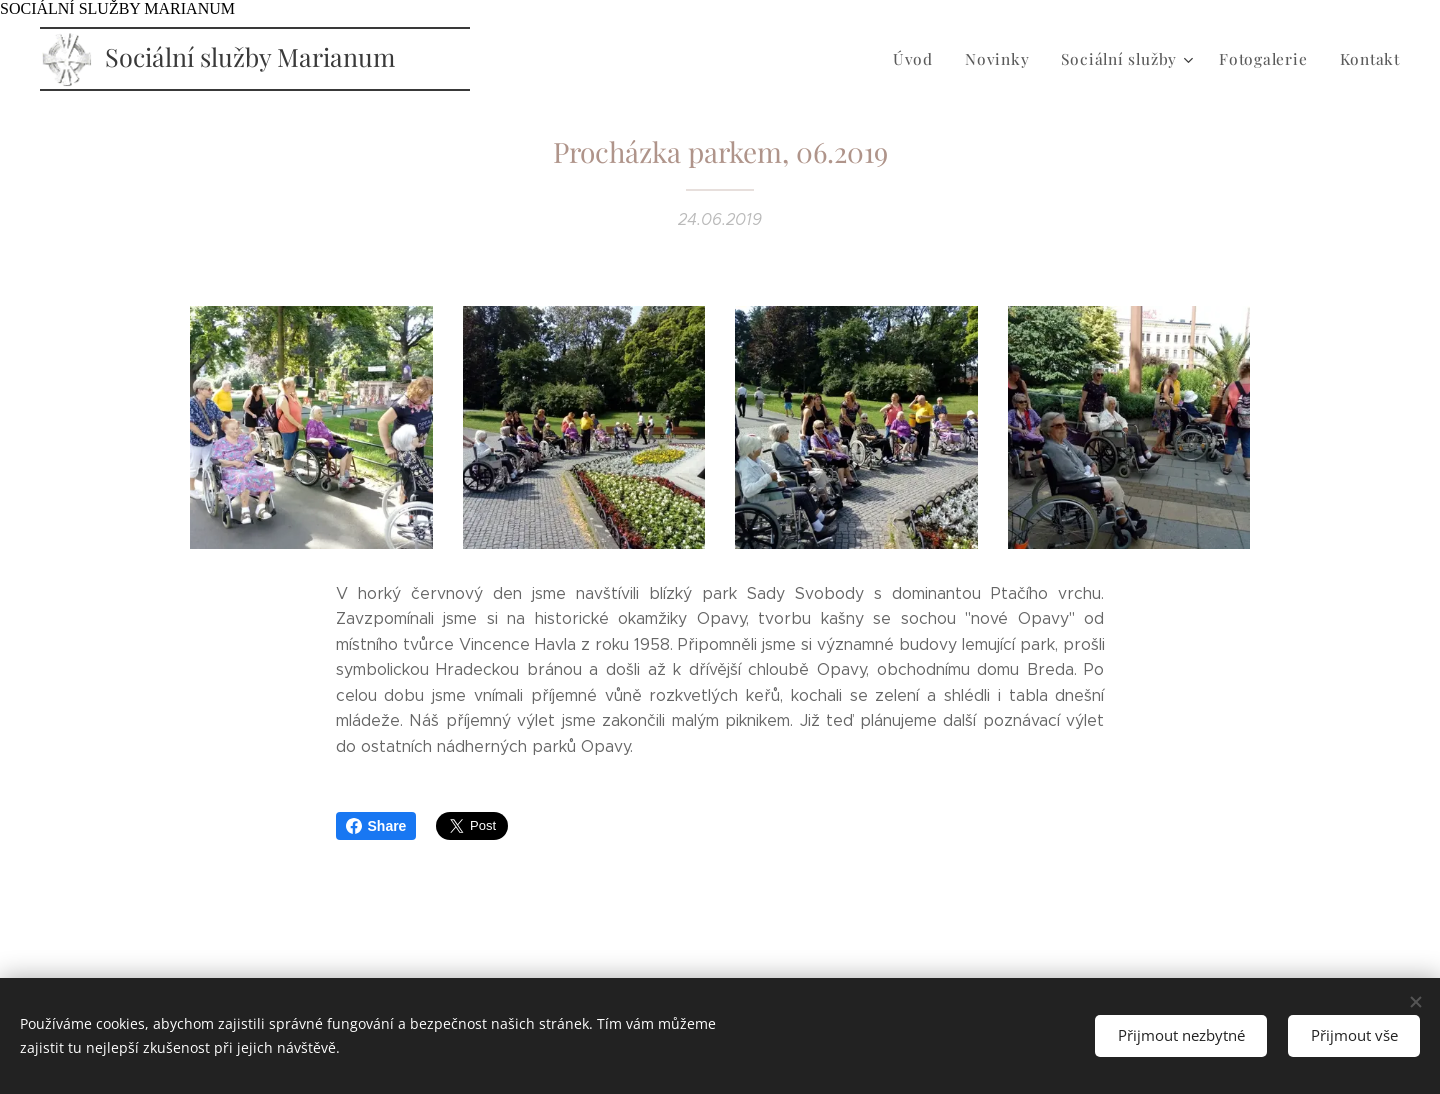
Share (376, 826)
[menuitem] (930, 59)
